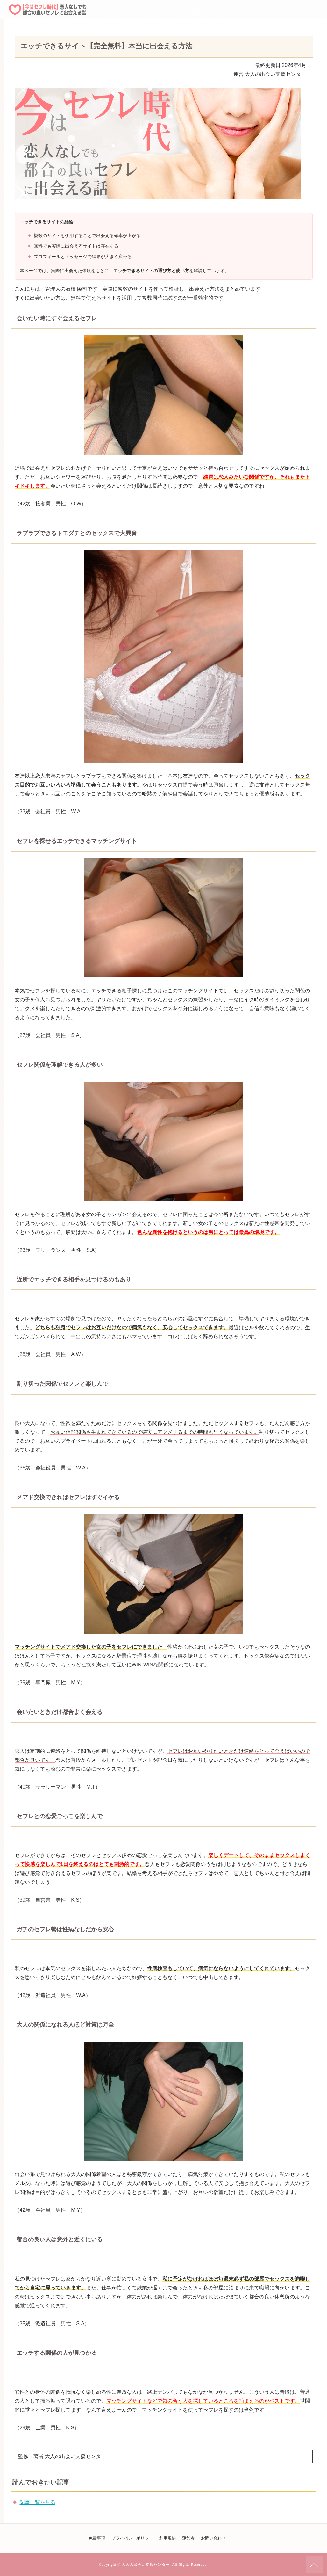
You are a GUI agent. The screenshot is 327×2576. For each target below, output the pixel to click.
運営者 (188, 2538)
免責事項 (97, 2538)
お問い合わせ (213, 2538)
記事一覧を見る (37, 2502)
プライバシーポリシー (132, 2538)
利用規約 (167, 2538)
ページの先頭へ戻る (314, 2564)
